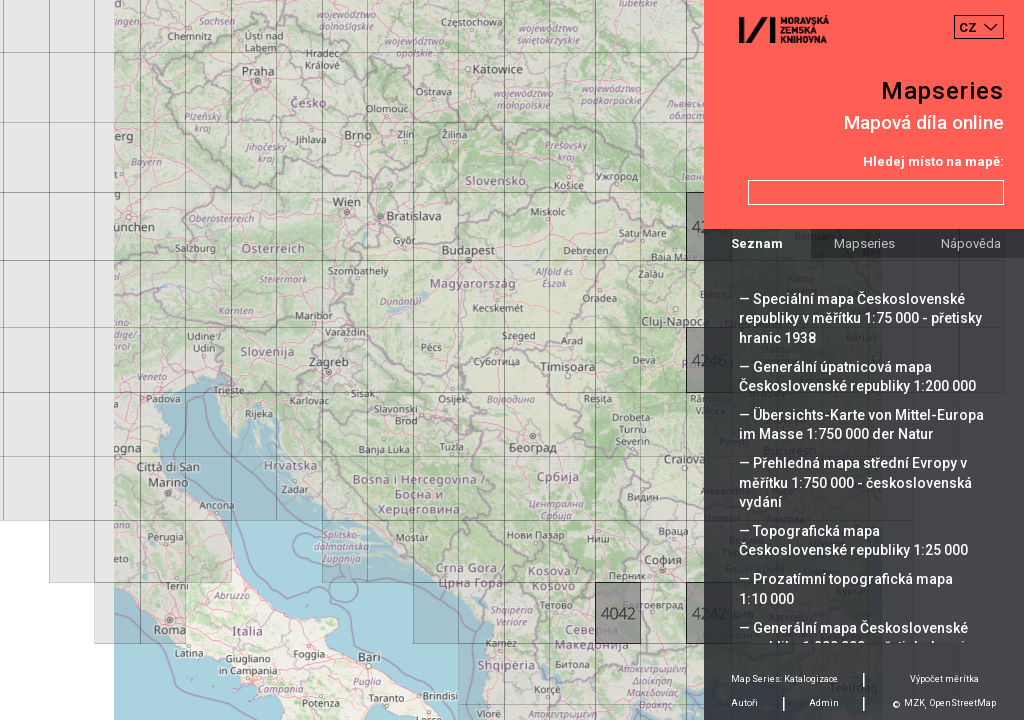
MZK (914, 703)
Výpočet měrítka (944, 679)
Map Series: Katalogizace (784, 679)
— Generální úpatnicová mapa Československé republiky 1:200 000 (857, 376)
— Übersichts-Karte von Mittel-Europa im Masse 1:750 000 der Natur (861, 424)
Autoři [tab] (744, 703)
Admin (824, 703)
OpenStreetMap (963, 703)
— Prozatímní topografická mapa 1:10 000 (846, 588)
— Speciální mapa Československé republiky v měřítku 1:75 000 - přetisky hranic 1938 (860, 318)
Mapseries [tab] (864, 243)
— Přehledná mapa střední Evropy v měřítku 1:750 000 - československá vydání (855, 482)
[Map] (512, 360)
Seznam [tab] (757, 243)
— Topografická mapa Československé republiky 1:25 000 (853, 540)
